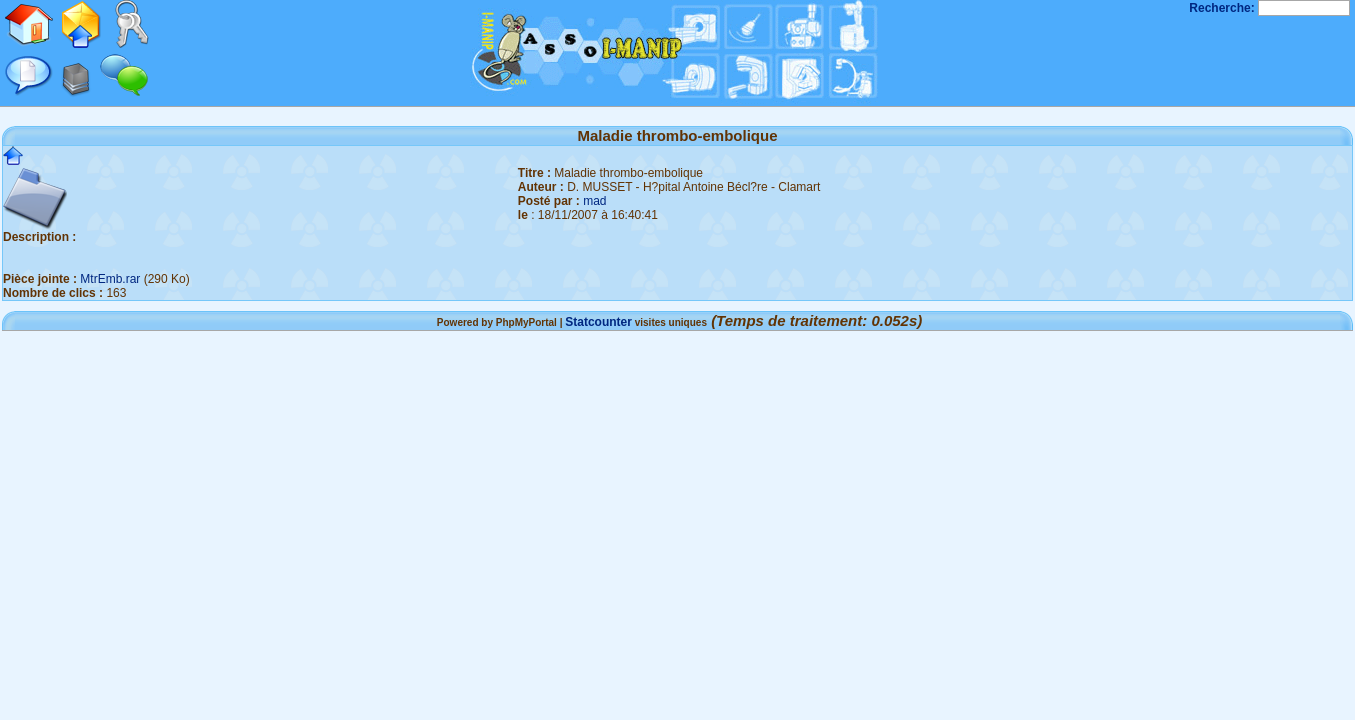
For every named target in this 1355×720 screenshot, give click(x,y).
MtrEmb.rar (110, 279)
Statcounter (598, 322)
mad (594, 201)
